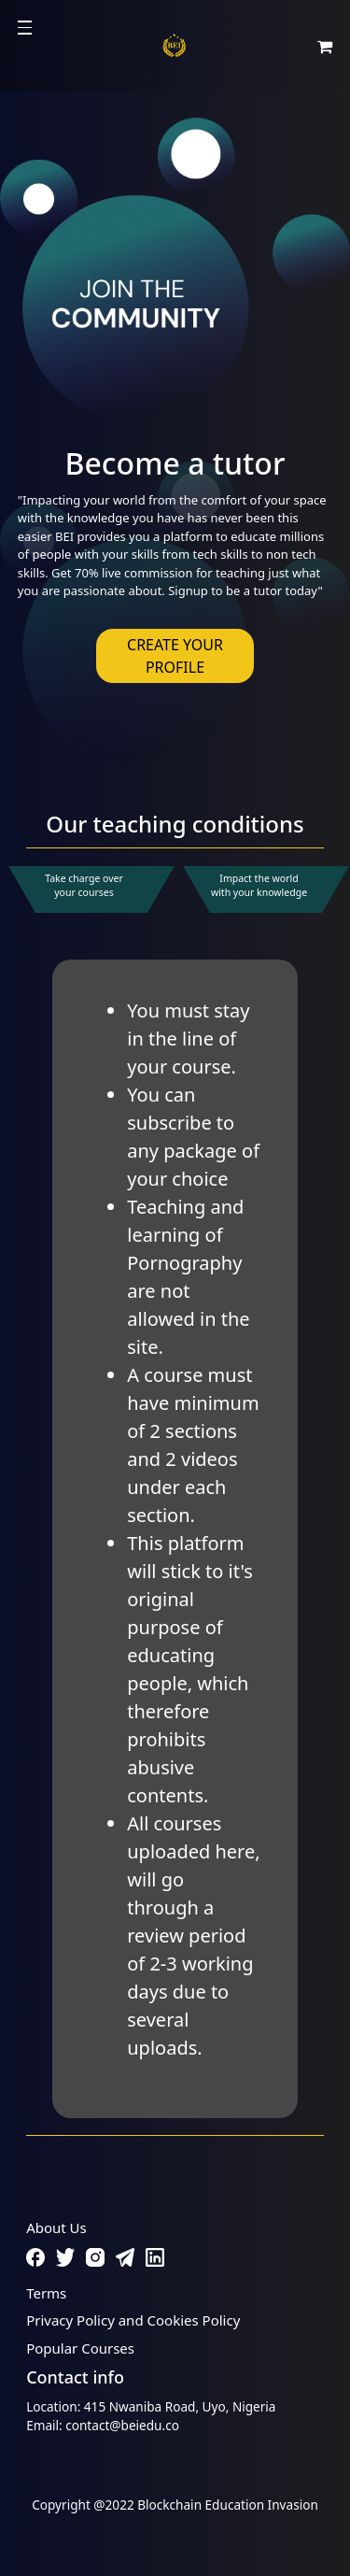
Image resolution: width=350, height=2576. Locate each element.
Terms (46, 2293)
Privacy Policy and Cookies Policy (133, 2320)
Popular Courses (80, 2348)
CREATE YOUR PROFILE (175, 655)
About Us (56, 2227)
